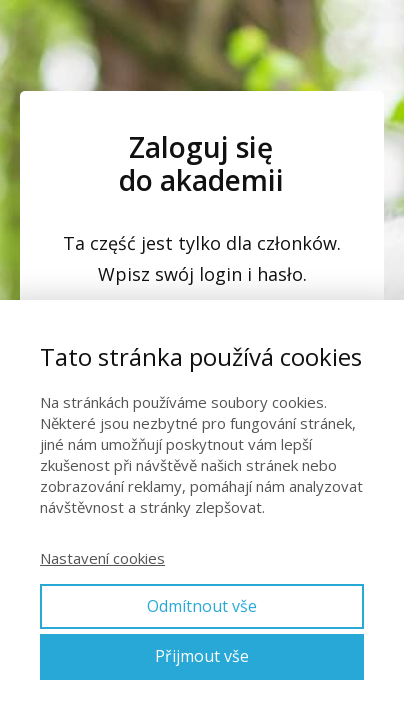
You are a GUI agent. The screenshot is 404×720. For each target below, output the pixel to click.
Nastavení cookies (102, 558)
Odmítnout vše (202, 606)
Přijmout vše (202, 656)
